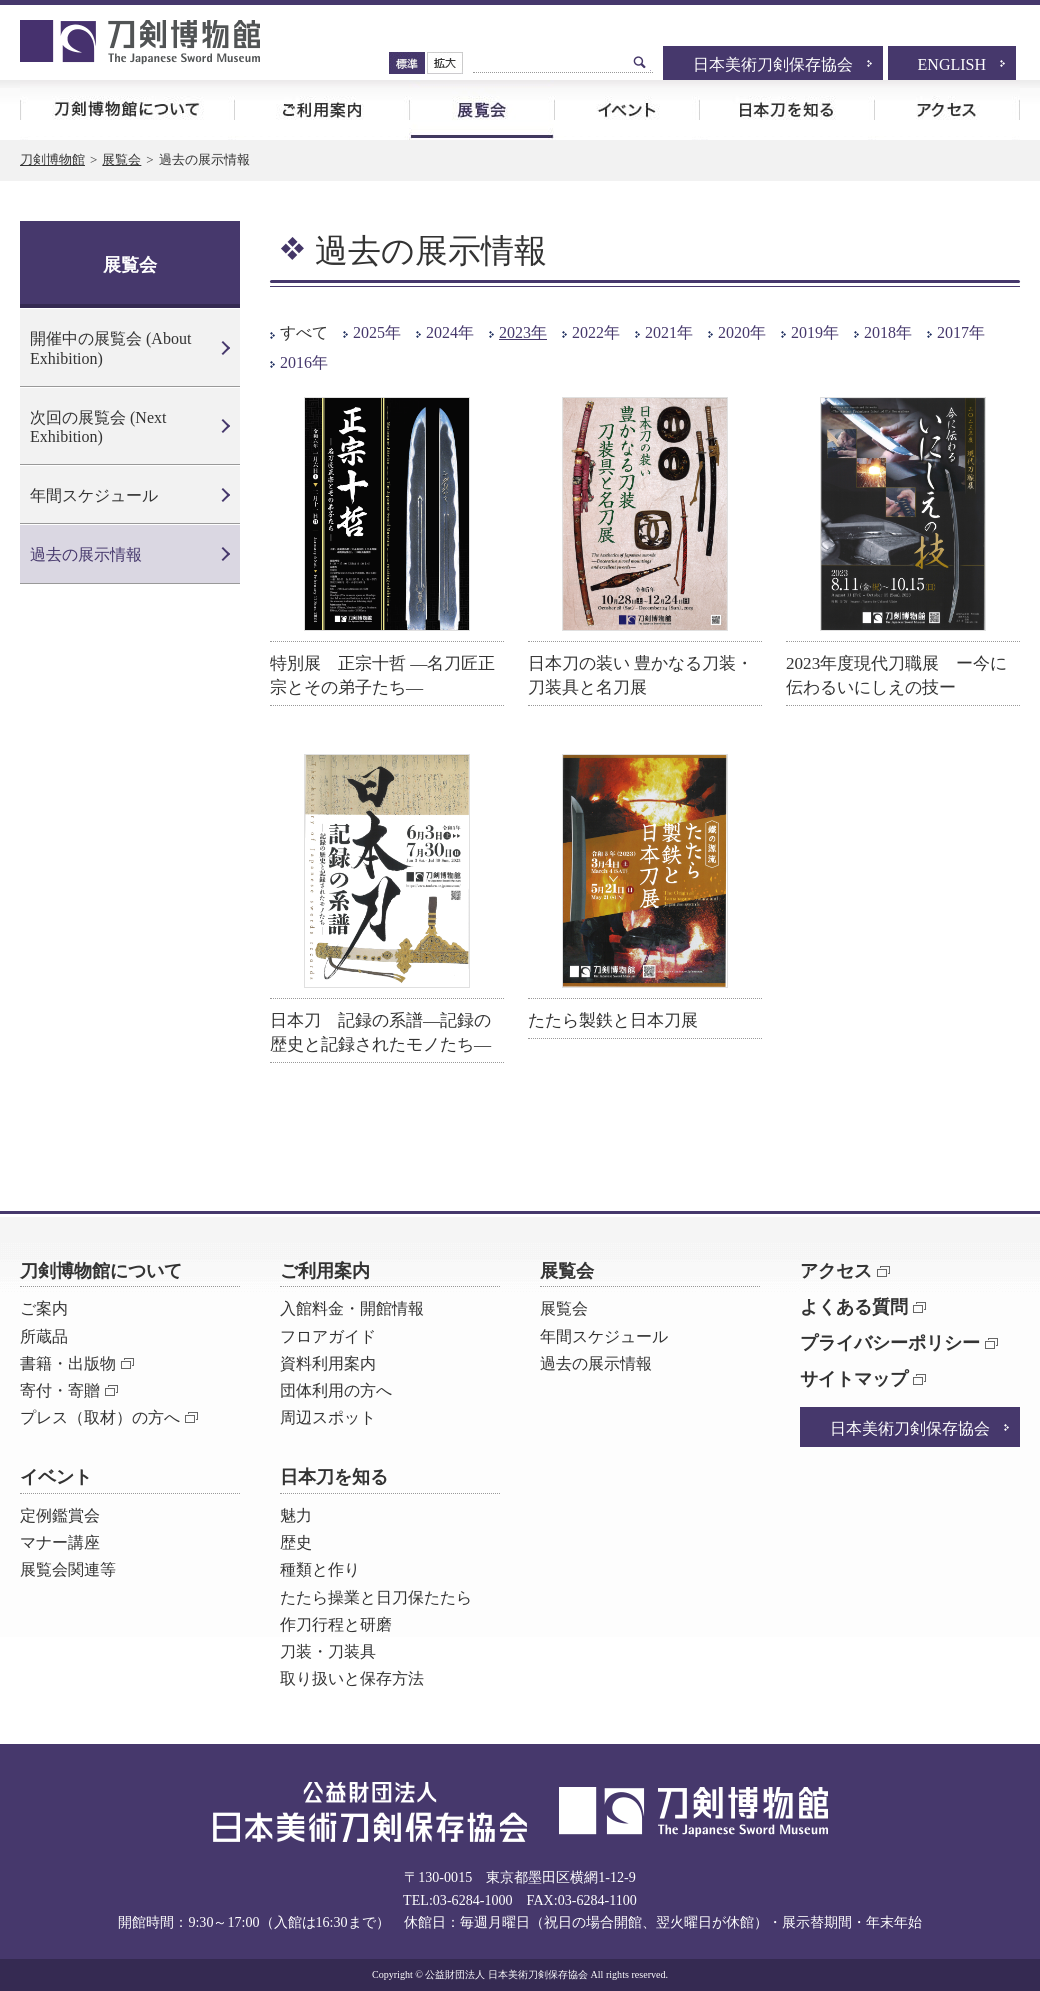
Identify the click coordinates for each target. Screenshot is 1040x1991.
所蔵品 (44, 1336)
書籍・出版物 (68, 1363)
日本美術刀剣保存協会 (773, 64)
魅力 (296, 1515)
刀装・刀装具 (328, 1651)
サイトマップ (854, 1379)
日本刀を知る (786, 110)
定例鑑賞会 (60, 1515)
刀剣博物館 (52, 159)
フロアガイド (328, 1336)
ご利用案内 (321, 110)
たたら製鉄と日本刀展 (613, 1020)
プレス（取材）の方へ (100, 1417)
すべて (304, 332)
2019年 (815, 332)
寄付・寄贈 (60, 1390)
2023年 (523, 332)
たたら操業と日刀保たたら (376, 1597)
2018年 (888, 332)
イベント (626, 110)
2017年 (961, 332)
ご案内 (44, 1308)
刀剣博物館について (127, 110)
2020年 (742, 332)
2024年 (450, 332)
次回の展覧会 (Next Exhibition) (98, 427)
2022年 (596, 332)
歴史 (296, 1542)
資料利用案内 (328, 1363)
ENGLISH (952, 64)
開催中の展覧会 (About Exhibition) (110, 348)
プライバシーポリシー (890, 1343)
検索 (640, 62)
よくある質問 (854, 1307)
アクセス (947, 110)
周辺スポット (328, 1417)
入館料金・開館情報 (352, 1308)
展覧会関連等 (68, 1569)
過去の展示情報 (86, 554)
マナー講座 (60, 1542)
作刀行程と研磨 (336, 1624)
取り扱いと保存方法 (352, 1678)
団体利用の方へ (336, 1390)
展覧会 (481, 110)
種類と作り (320, 1569)
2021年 (669, 332)
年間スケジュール (94, 495)
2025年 (377, 332)
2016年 (304, 362)
